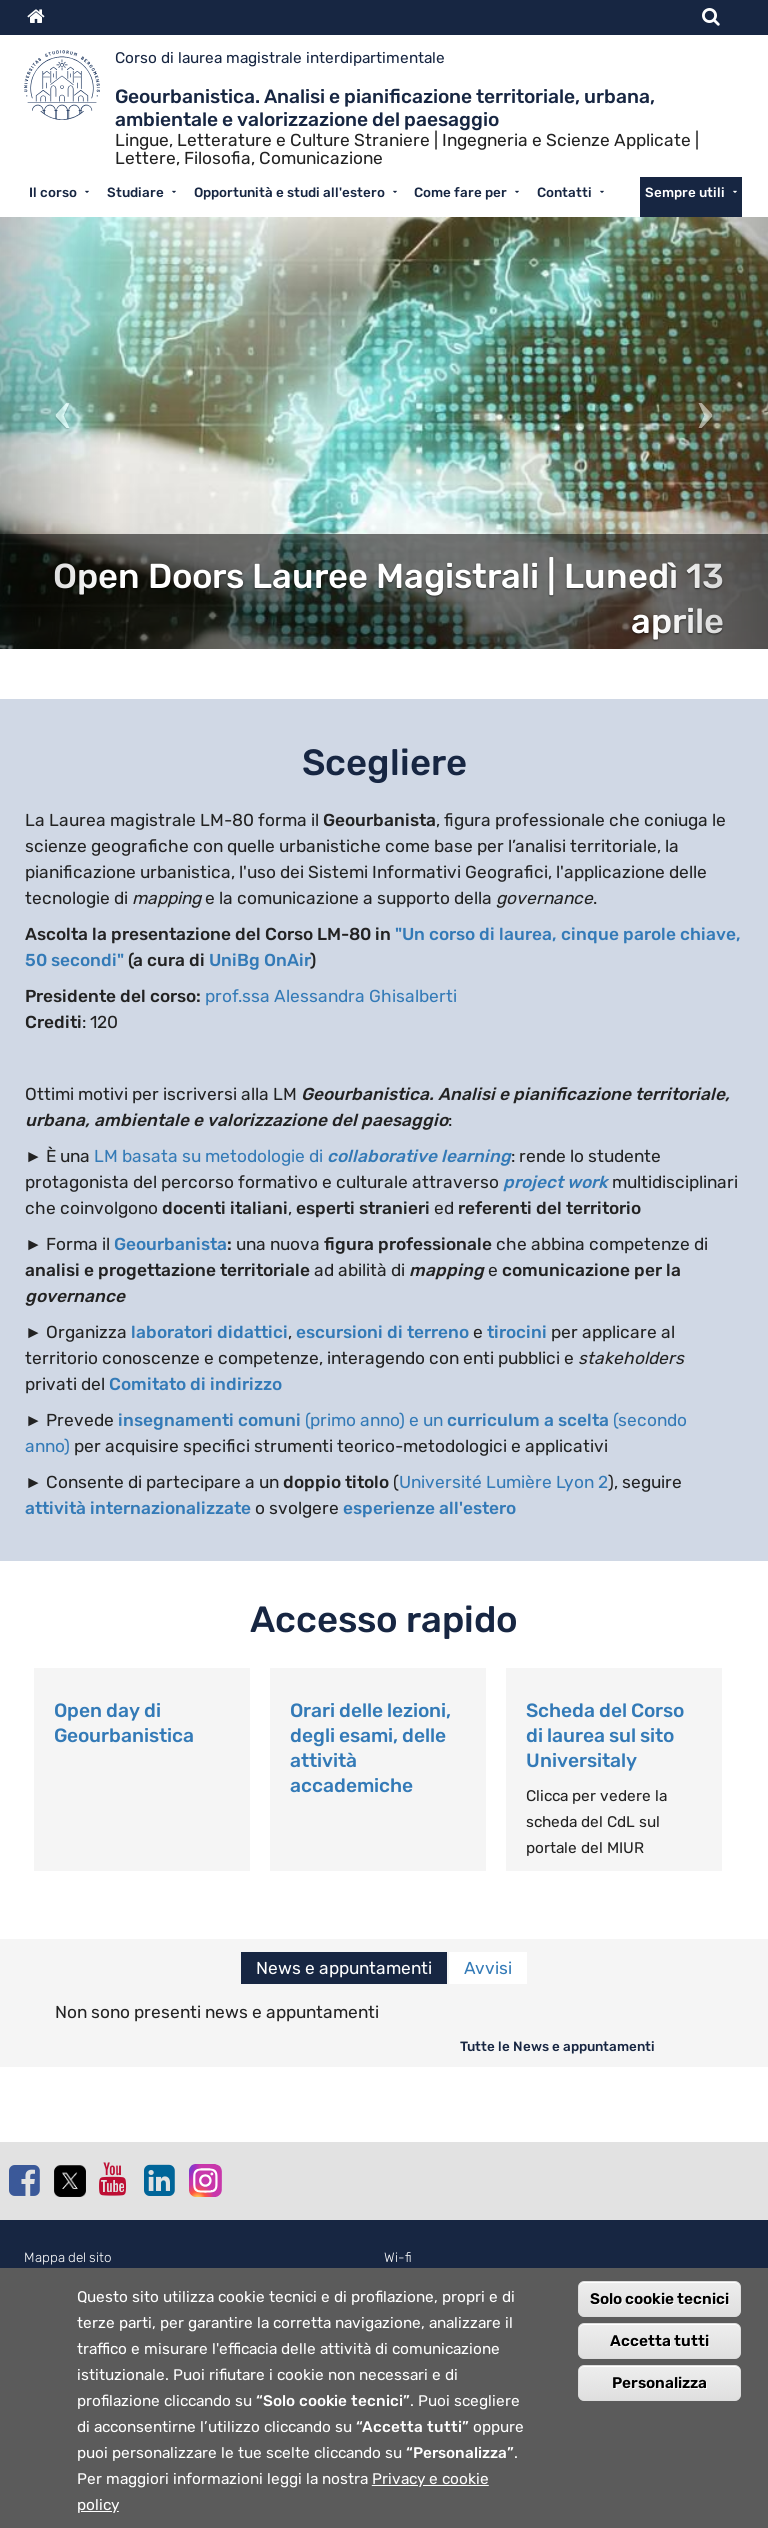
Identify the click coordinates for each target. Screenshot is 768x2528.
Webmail (409, 2279)
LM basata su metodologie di (302, 1156)
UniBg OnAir (259, 960)
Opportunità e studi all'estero (289, 192)
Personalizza (659, 2403)
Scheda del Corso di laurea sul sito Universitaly (605, 1735)
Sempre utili (685, 192)
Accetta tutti (659, 2361)
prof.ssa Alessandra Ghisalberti (331, 996)
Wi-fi (398, 2257)
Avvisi (488, 1968)
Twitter (69, 2181)
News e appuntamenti (344, 1968)
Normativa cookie (77, 2279)
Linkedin (159, 2180)
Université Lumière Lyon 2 (503, 1482)
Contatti (564, 192)
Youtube (114, 2179)
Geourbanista (170, 1244)
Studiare (135, 192)
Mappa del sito (68, 2257)
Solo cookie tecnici (659, 2319)
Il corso (53, 192)
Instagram (204, 2179)
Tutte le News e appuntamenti (557, 2046)
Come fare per (460, 192)
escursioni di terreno (382, 1332)
